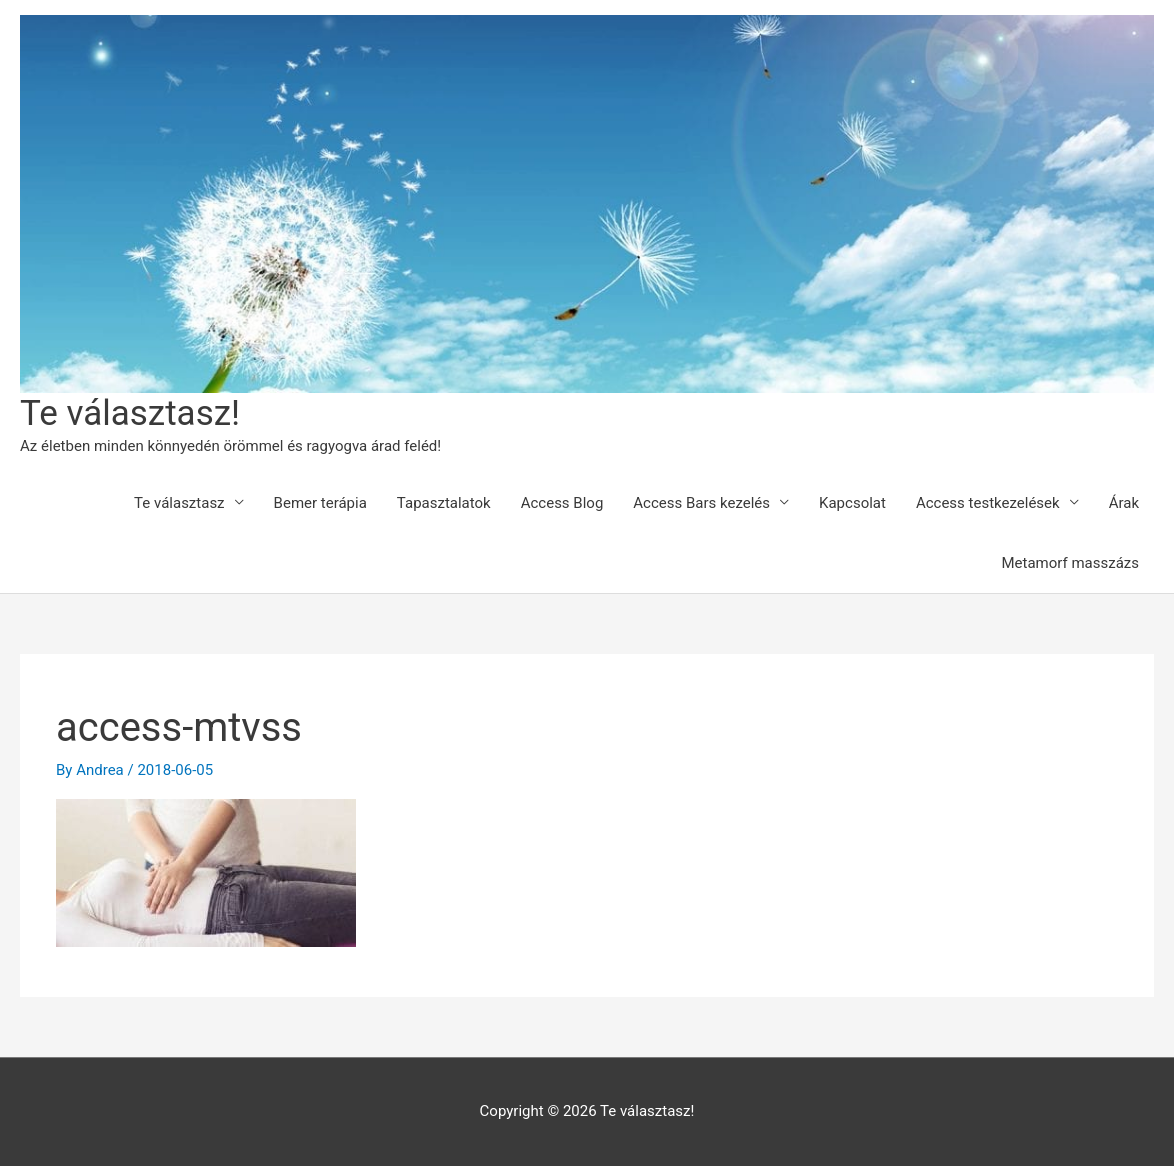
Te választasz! (130, 413)
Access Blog (562, 503)
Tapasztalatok (444, 503)
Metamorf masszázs (1070, 563)
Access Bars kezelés (701, 503)
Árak (1124, 503)
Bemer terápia (320, 503)
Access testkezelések (988, 503)
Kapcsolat (852, 503)
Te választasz (179, 503)
